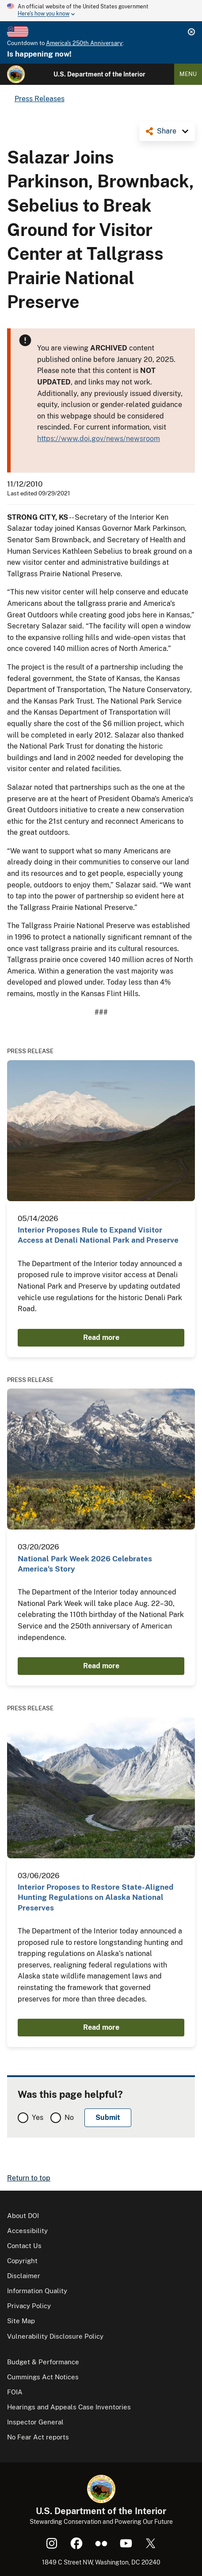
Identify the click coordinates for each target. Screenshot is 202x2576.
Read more (101, 1337)
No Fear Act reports (38, 2437)
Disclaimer (23, 2275)
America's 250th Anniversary (84, 43)
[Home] (16, 74)
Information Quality (37, 2290)
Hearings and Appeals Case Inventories (69, 2407)
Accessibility (27, 2230)
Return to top (28, 2178)
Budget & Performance (43, 2362)
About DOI (23, 2215)
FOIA (15, 2392)
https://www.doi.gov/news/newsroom (98, 438)
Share (166, 131)
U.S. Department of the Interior (99, 74)
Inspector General (35, 2422)
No (69, 2117)
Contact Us (24, 2245)
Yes (37, 2117)
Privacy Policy (29, 2306)
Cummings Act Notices (43, 2377)
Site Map (21, 2321)
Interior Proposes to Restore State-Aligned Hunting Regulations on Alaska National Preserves (95, 1897)
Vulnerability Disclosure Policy (55, 2336)
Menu (188, 74)
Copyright (22, 2260)
